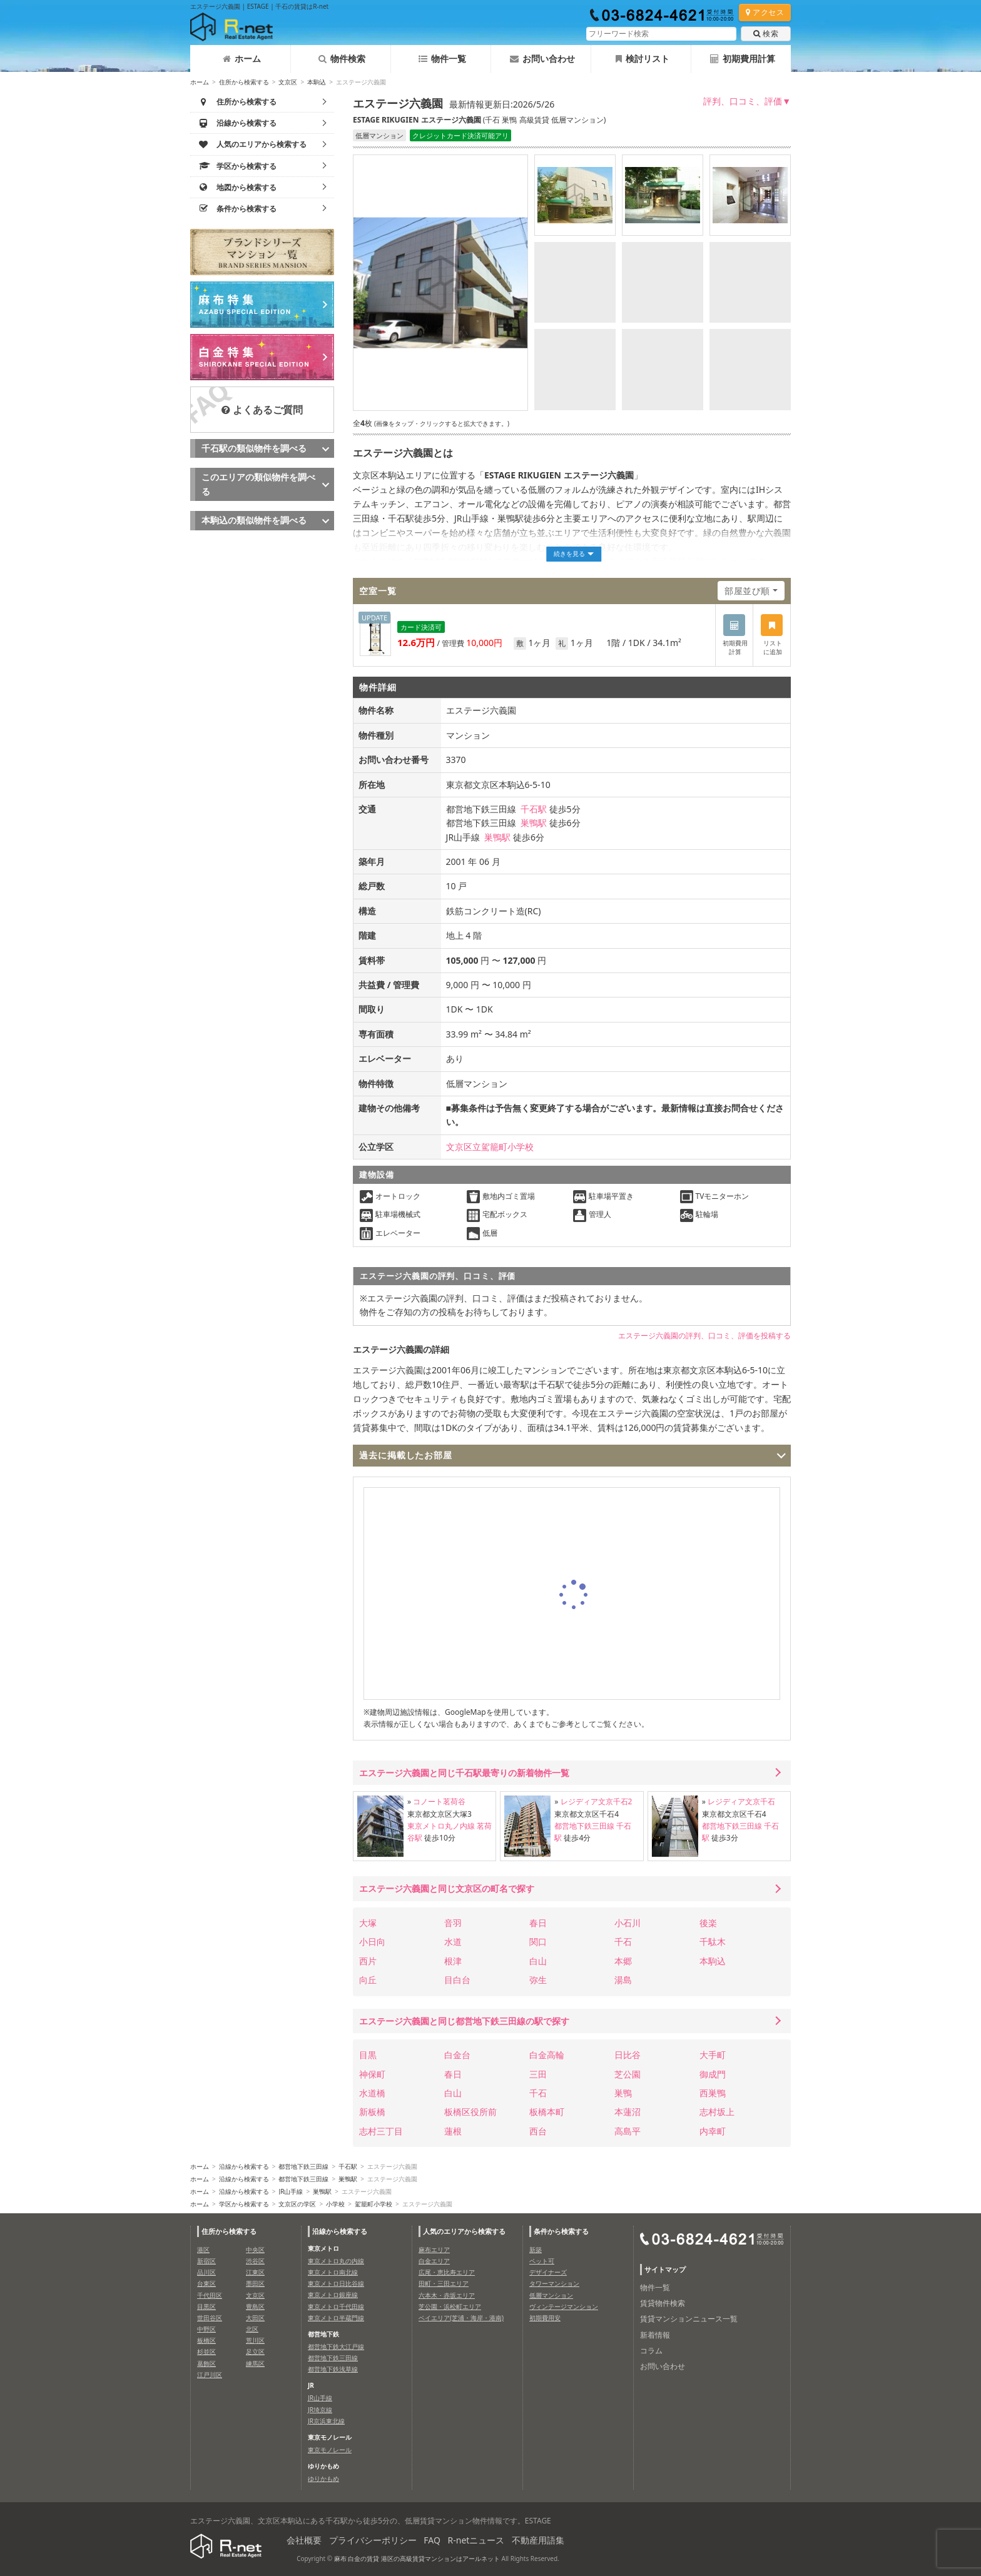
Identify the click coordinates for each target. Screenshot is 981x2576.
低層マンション (551, 2295)
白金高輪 (546, 2055)
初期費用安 (545, 2317)
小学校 (335, 2204)
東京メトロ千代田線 (336, 2306)
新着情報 (655, 2335)
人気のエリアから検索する (464, 2231)
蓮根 (453, 2131)
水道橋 (372, 2093)
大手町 (712, 2055)
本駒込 (316, 82)
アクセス (765, 12)
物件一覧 (442, 58)
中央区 (255, 2249)
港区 (203, 2249)
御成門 (712, 2074)
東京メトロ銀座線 (333, 2294)
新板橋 (372, 2112)
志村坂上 (716, 2112)
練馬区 (255, 2363)
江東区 (255, 2272)
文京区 (287, 82)
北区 (252, 2329)
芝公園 (627, 2074)
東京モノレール (330, 2449)
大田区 (255, 2317)
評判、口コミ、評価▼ (747, 101)
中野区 (206, 2329)
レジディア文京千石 (741, 1801)
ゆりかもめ (323, 2478)
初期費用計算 (742, 58)
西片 (368, 1961)
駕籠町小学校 (373, 2204)
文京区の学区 (297, 2204)
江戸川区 (209, 2374)
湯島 (623, 1980)
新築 (535, 2249)
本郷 (623, 1961)
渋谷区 (255, 2260)
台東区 (206, 2283)
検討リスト (642, 58)
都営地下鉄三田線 (584, 1826)
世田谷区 (209, 2317)
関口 (538, 1941)
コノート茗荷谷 (439, 1801)
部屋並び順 (747, 591)
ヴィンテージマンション (563, 2306)
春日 (538, 1923)
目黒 (368, 2055)
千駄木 (712, 1941)
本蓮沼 (627, 2112)
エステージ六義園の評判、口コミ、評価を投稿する (704, 1335)
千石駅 (534, 809)
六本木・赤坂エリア (447, 2295)
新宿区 (206, 2260)
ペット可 (541, 2260)
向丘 (368, 1980)
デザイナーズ (548, 2272)
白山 (538, 1961)
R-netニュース (476, 2540)
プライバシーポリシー (373, 2540)
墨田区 (255, 2283)
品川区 (206, 2272)
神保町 (372, 2074)
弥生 (538, 1980)
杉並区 (206, 2351)
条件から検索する (561, 2231)
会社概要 (304, 2540)
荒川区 (255, 2340)
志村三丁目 (381, 2131)
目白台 (457, 1980)
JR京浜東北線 (326, 2421)
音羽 (453, 1923)
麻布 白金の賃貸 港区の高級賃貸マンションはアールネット (417, 2558)
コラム (651, 2350)
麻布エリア (434, 2249)
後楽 (708, 1923)
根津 (453, 1961)
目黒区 (206, 2306)
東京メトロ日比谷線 (336, 2283)
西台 (538, 2131)
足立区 (255, 2351)
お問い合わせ (542, 58)
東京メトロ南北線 (333, 2272)
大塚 (368, 1923)
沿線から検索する (244, 2166)
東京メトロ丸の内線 (336, 2260)
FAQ (432, 2540)
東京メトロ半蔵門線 (336, 2317)
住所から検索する (244, 82)
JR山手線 (290, 2191)
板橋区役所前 (470, 2112)
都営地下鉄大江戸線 (336, 2346)
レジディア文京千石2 (597, 1801)
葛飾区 (206, 2363)
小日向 (372, 1941)
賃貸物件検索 (662, 2303)
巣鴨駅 (534, 823)
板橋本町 (546, 2112)
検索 (765, 33)
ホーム (242, 58)
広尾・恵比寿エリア (447, 2272)
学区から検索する (244, 2204)
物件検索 (341, 58)
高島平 (627, 2131)
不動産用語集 (538, 2540)
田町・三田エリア (444, 2283)
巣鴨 (623, 2093)
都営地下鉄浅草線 (333, 2369)
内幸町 (712, 2131)
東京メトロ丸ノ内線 (441, 1826)
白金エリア (434, 2260)
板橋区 (206, 2340)
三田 (538, 2074)
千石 (623, 1941)
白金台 (457, 2055)
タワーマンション (554, 2283)
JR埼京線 (320, 2409)
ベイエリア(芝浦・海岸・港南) (461, 2317)
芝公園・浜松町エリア (450, 2306)
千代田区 (209, 2295)
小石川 (627, 1923)
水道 (453, 1941)
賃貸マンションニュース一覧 (689, 2318)
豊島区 (255, 2306)
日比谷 (627, 2055)
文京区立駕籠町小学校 (490, 1147)
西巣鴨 (712, 2093)
